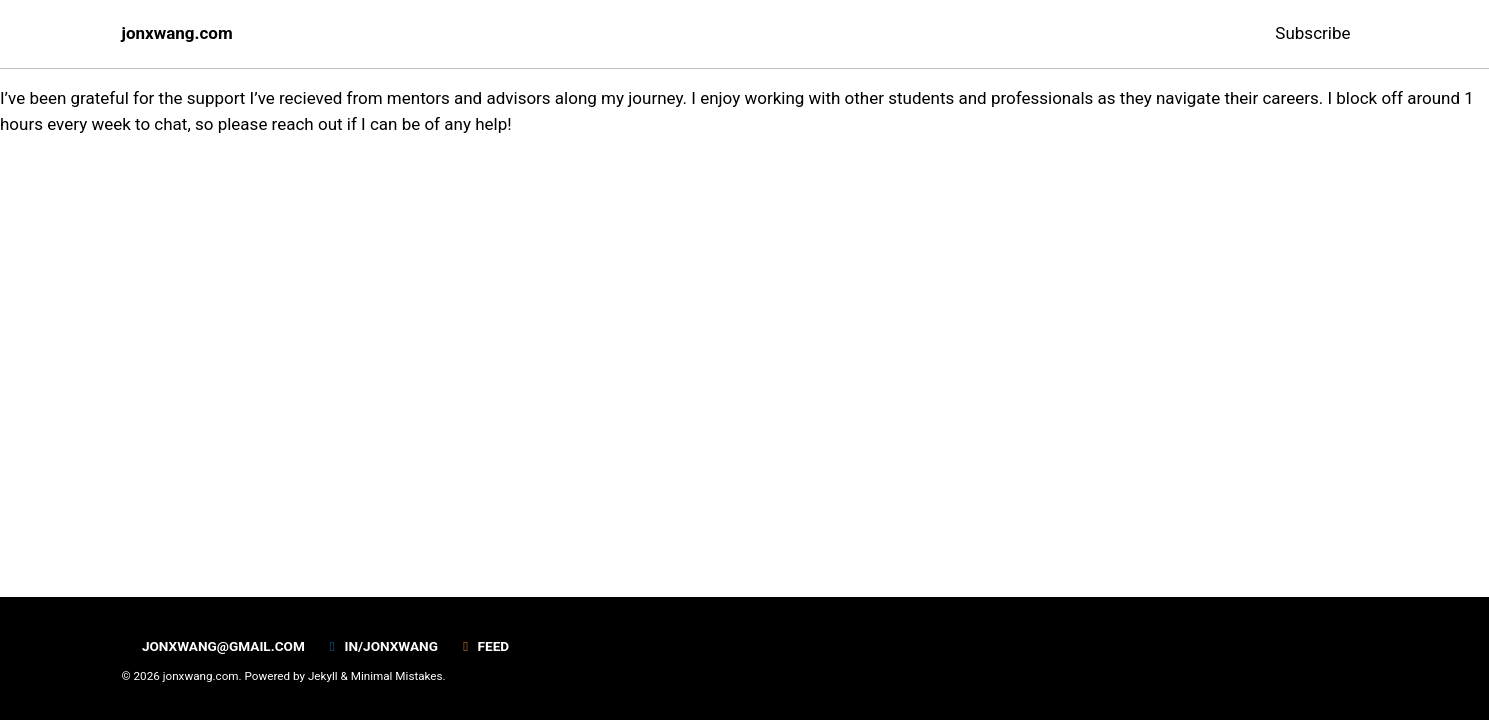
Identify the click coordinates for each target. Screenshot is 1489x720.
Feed (483, 646)
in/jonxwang (381, 646)
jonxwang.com (177, 33)
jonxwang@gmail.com (213, 646)
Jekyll (323, 676)
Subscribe (1312, 33)
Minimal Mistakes (397, 676)
